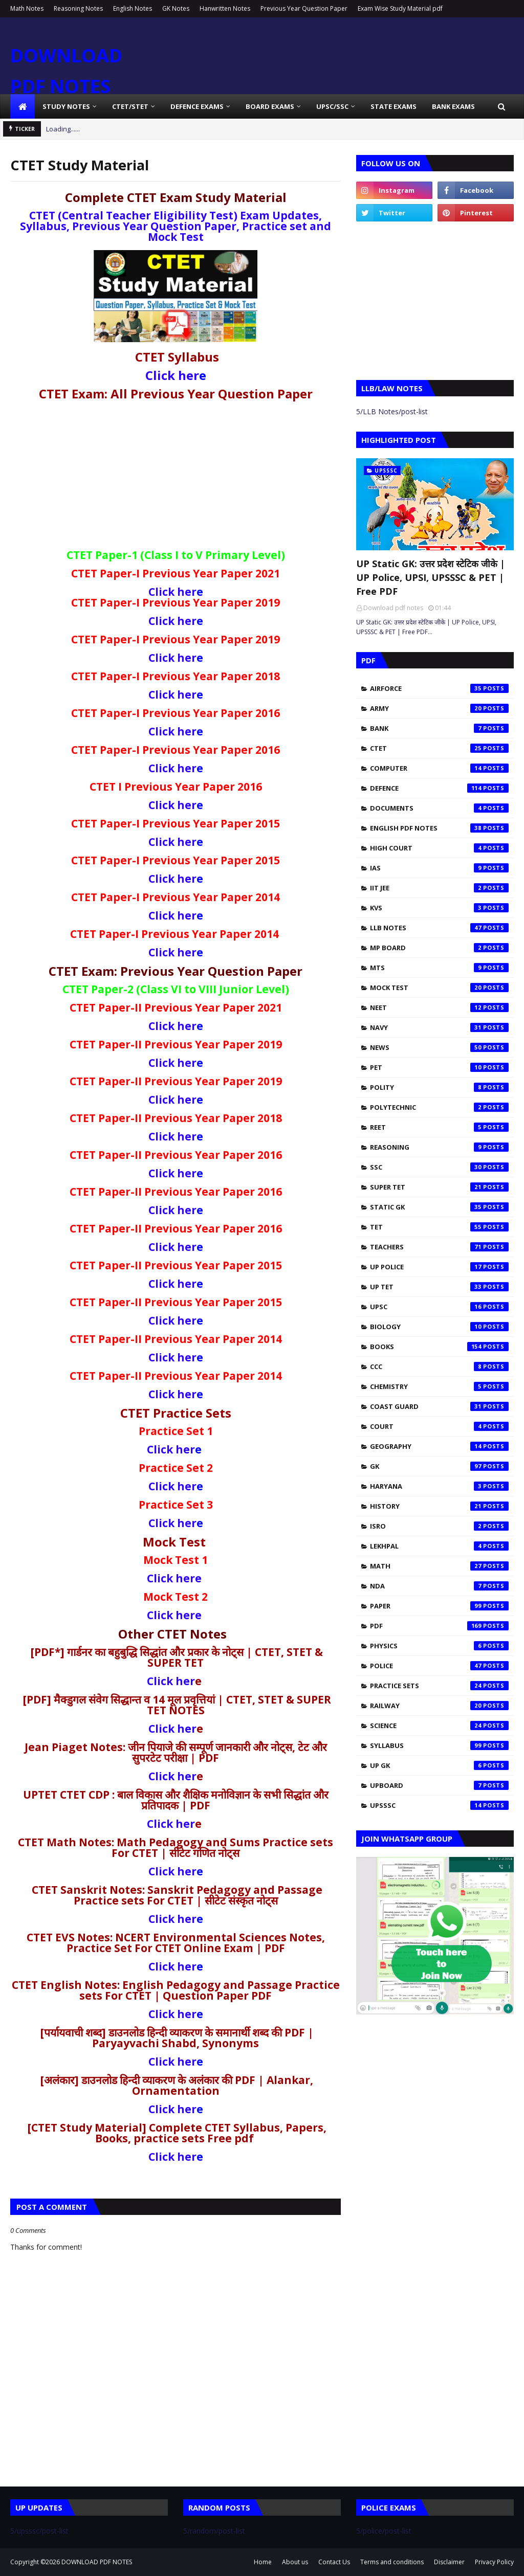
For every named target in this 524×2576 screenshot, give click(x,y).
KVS (439, 907)
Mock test (439, 987)
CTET (439, 748)
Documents (439, 808)
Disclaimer (449, 2562)
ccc (439, 1366)
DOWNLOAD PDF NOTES (96, 2562)
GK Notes (175, 8)
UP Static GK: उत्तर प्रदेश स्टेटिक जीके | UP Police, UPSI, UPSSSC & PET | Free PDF (430, 577)
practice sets (439, 1685)
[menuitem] (22, 106)
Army (439, 708)
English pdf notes (439, 828)
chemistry (439, 1386)
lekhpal (439, 1546)
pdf (439, 1625)
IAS (439, 867)
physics (439, 1645)
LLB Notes (439, 927)
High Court (439, 848)
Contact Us (334, 2562)
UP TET (439, 1286)
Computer (439, 768)
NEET (439, 1007)
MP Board (439, 947)
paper (439, 1605)
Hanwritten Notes (225, 8)
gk (439, 1466)
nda (439, 1586)
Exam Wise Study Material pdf (400, 8)
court (439, 1426)
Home (263, 2562)
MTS (439, 967)
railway (439, 1705)
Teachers (439, 1246)
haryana (439, 1486)
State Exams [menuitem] (393, 106)
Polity (439, 1087)
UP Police (439, 1266)
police (439, 1665)
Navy (439, 1027)
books (439, 1346)
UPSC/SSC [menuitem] (332, 106)
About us (295, 2562)
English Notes (132, 8)
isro (439, 1526)
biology (439, 1326)
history (439, 1506)
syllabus (439, 1745)
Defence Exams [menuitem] (197, 106)
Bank (439, 728)
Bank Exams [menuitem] (453, 106)
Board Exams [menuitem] (270, 106)
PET (439, 1067)
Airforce (439, 688)
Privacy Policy (494, 2562)
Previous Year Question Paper (303, 8)
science (439, 1725)
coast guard (439, 1406)
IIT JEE (439, 887)
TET (439, 1226)
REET (439, 1127)
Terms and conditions (392, 2562)
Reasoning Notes (78, 8)
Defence (439, 788)
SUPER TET (439, 1187)
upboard (439, 1785)
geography (439, 1446)
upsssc (439, 1805)
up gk (439, 1765)
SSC (439, 1167)
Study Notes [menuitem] (66, 106)
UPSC (439, 1306)
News (439, 1047)
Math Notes (26, 8)
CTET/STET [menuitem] (130, 106)
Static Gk (439, 1207)
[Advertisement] (175, 478)
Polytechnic (439, 1107)
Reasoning (439, 1147)
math (439, 1566)
